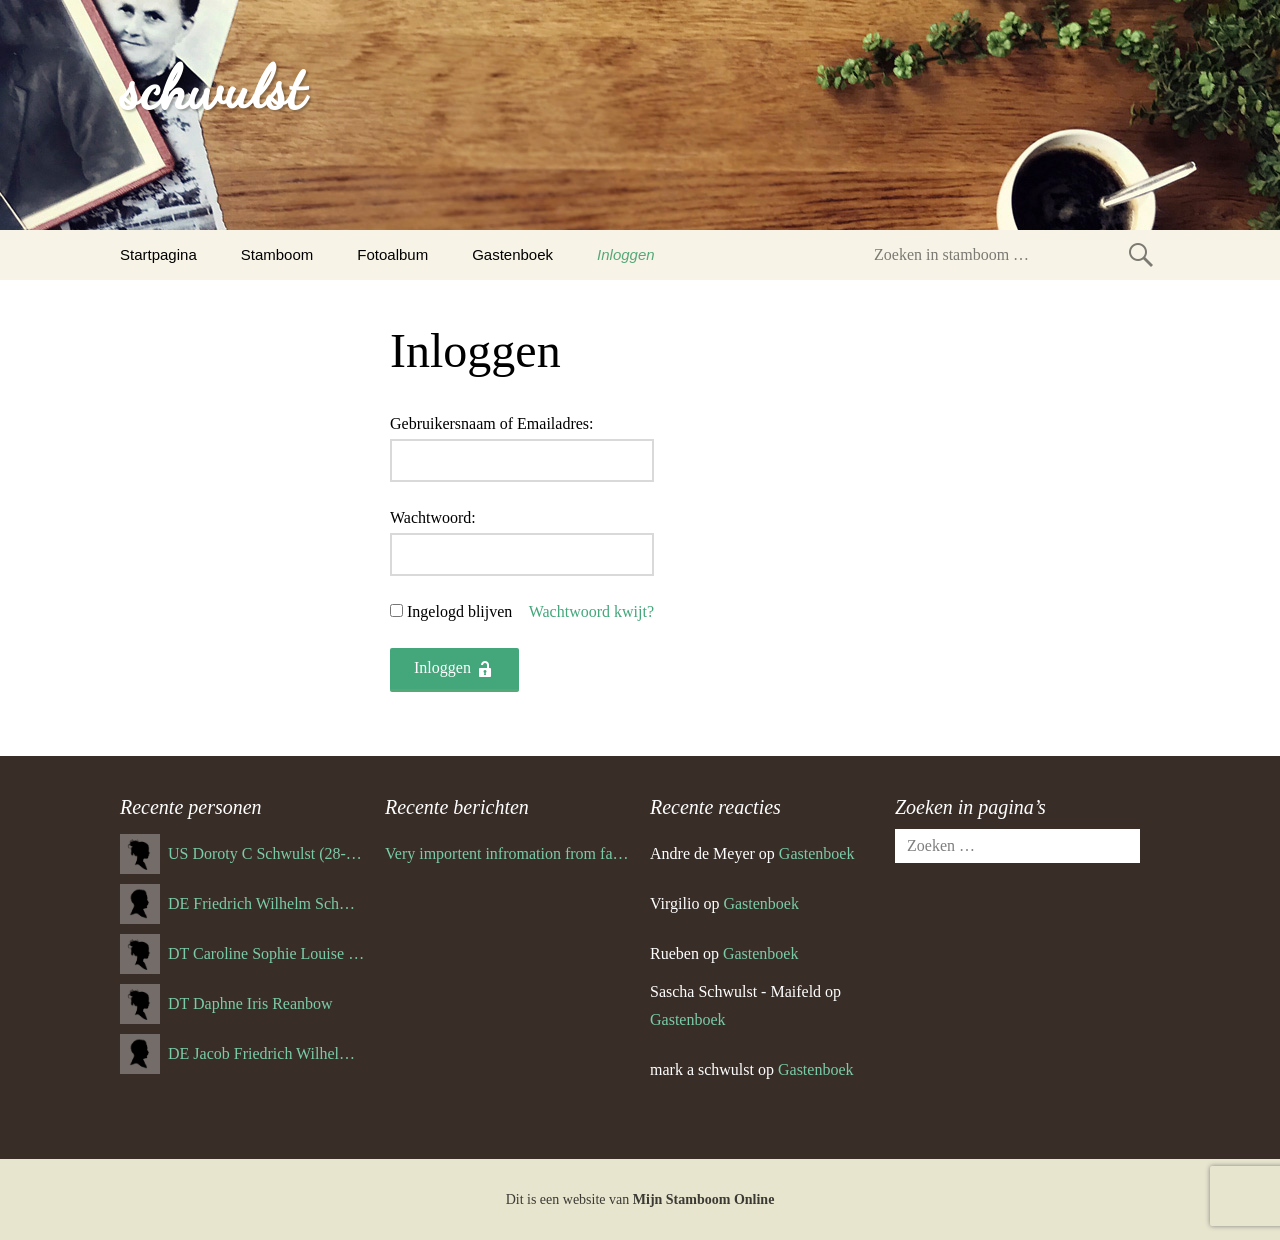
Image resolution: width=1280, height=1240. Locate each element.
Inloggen (626, 254)
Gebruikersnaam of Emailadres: (491, 423)
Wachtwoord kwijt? (591, 611)
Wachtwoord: (433, 517)
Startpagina (158, 254)
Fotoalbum (392, 254)
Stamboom (277, 254)
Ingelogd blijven (459, 611)
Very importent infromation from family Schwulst (507, 853)
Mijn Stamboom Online (704, 1199)
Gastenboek (512, 254)
